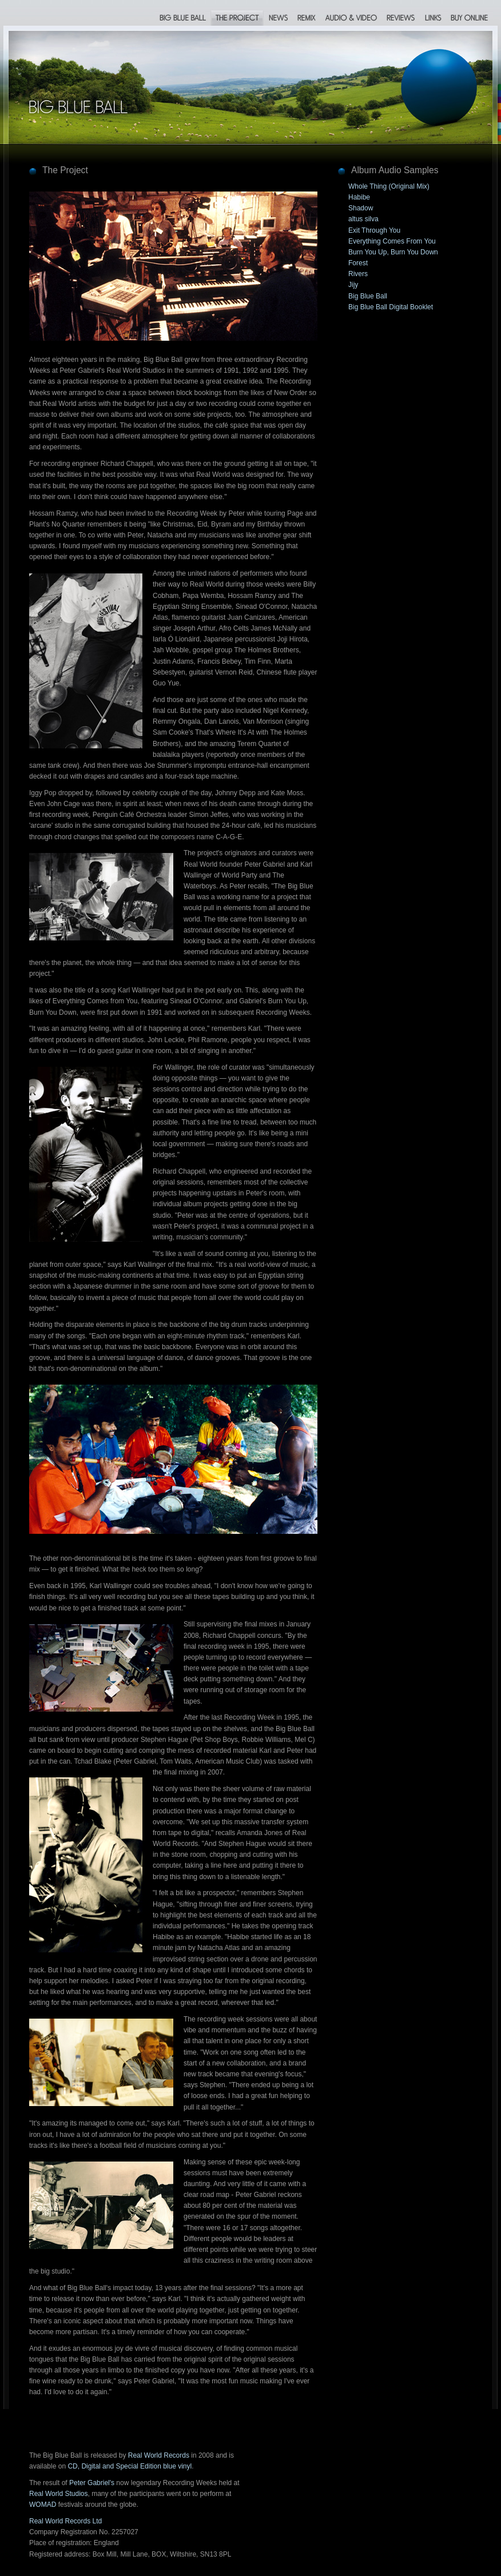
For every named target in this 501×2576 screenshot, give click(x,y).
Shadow (360, 208)
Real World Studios (58, 2494)
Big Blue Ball (367, 296)
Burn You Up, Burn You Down (393, 252)
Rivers (358, 274)
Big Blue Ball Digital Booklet (390, 307)
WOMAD (42, 2505)
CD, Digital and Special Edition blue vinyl (129, 2466)
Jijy (353, 285)
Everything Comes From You (392, 241)
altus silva (363, 219)
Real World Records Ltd (65, 2521)
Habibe (359, 197)
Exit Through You (374, 230)
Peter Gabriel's (91, 2483)
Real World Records (158, 2455)
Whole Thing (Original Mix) (389, 186)
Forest (358, 263)
